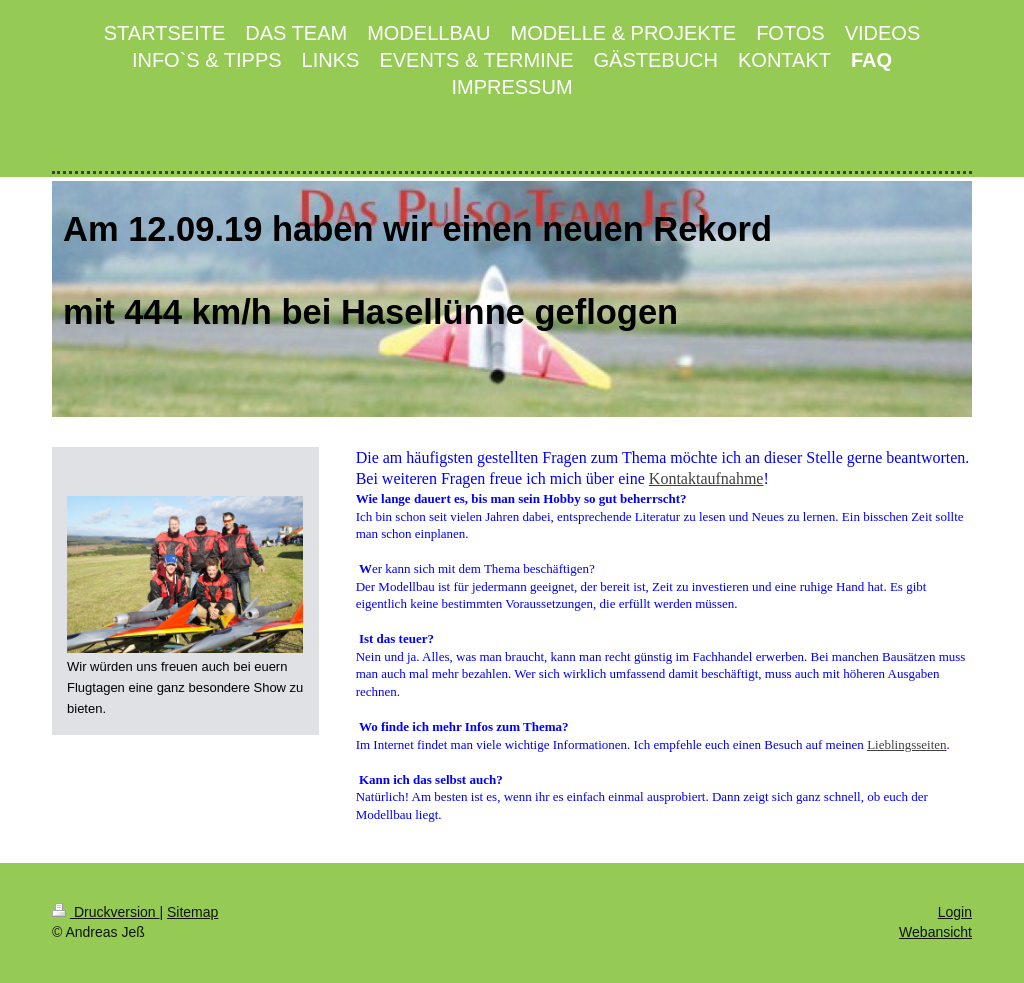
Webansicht (935, 932)
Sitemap (192, 912)
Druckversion (105, 912)
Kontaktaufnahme (706, 478)
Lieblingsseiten (906, 744)
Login (955, 912)
